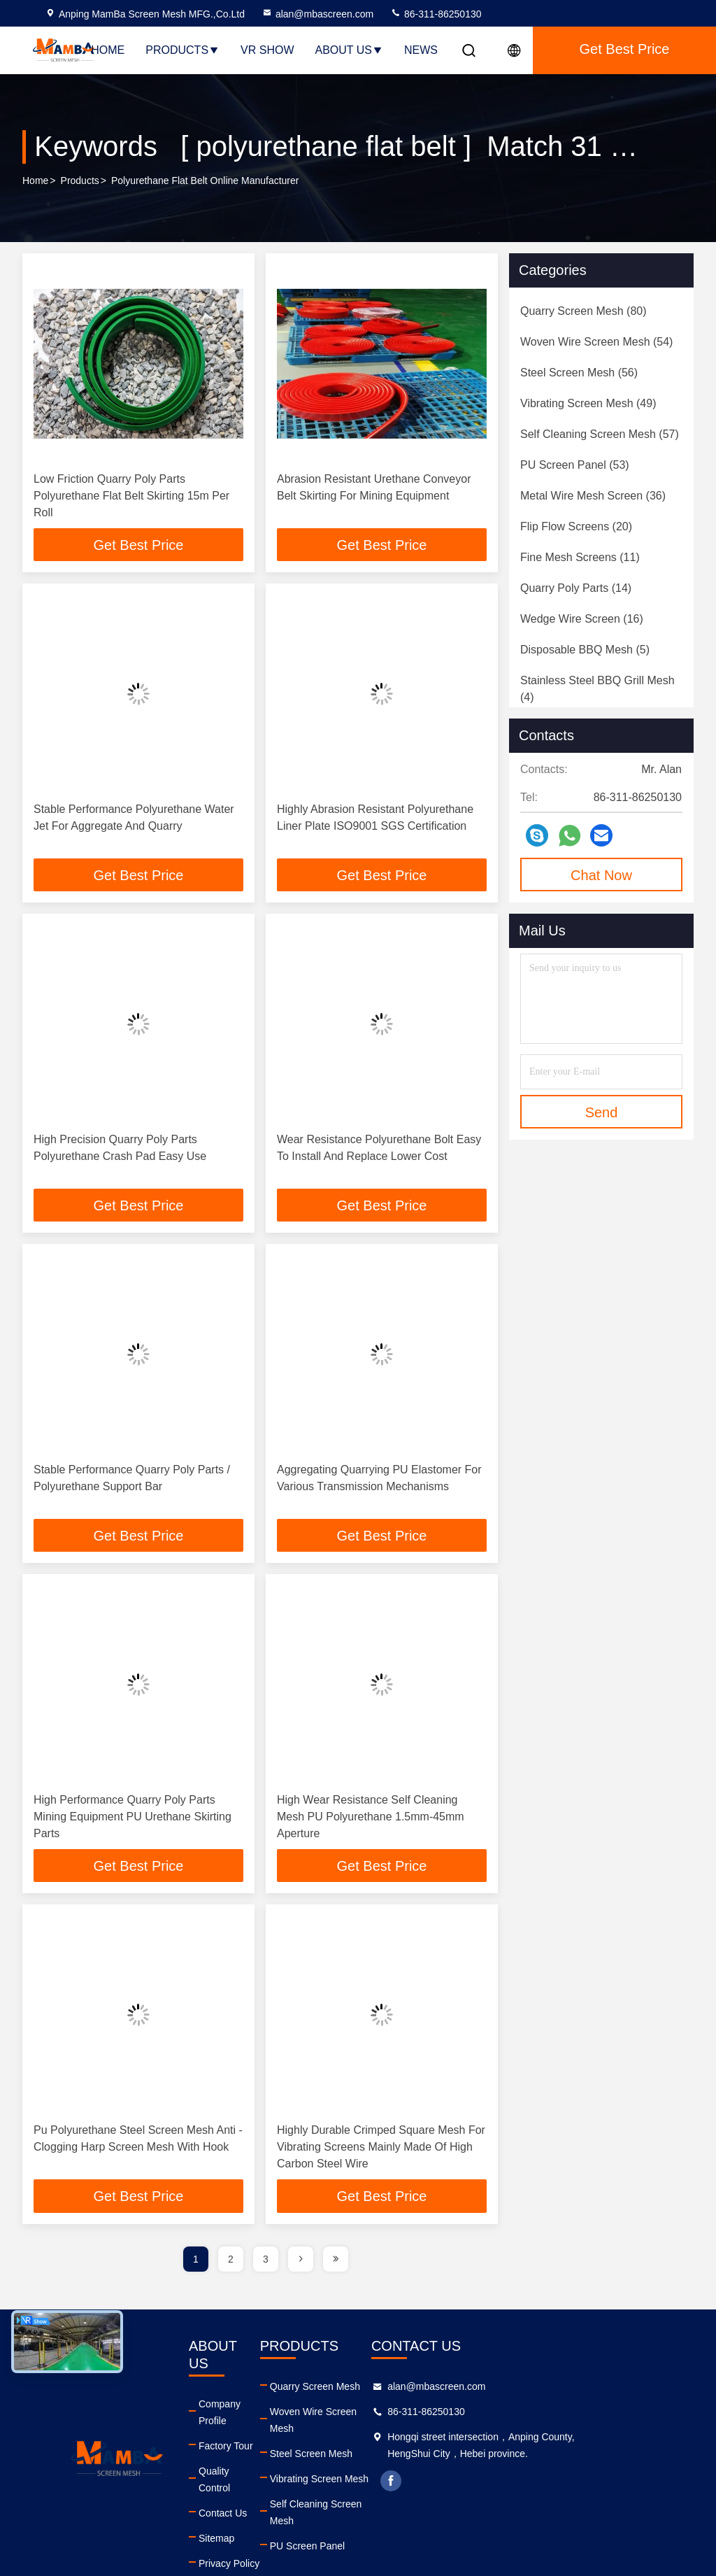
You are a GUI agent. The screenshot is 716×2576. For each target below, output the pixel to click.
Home (107, 50)
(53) (574, 465)
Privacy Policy (240, 2515)
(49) (588, 403)
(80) (583, 311)
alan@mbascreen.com (317, 14)
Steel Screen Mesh (345, 2440)
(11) (580, 557)
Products (182, 50)
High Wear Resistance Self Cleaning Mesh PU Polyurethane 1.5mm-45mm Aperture (370, 1819)
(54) (596, 342)
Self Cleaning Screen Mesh (363, 2490)
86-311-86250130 (435, 14)
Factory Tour (237, 2415)
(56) (579, 372)
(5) (585, 650)
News (421, 50)
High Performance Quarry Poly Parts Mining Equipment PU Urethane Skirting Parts (132, 1819)
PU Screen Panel (341, 2515)
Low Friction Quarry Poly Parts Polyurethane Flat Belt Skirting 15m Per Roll (131, 495)
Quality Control (242, 2440)
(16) (581, 619)
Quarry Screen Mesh (349, 2389)
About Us (349, 50)
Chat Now (601, 875)
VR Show (267, 50)
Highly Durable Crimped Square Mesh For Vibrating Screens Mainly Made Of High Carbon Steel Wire (381, 2150)
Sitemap (228, 2490)
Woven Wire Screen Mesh (360, 2415)
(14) (575, 588)
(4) (597, 688)
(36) (593, 496)
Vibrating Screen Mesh (353, 2465)
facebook (455, 2484)
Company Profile (246, 2389)
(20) (576, 526)
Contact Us (234, 2465)
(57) (599, 434)
